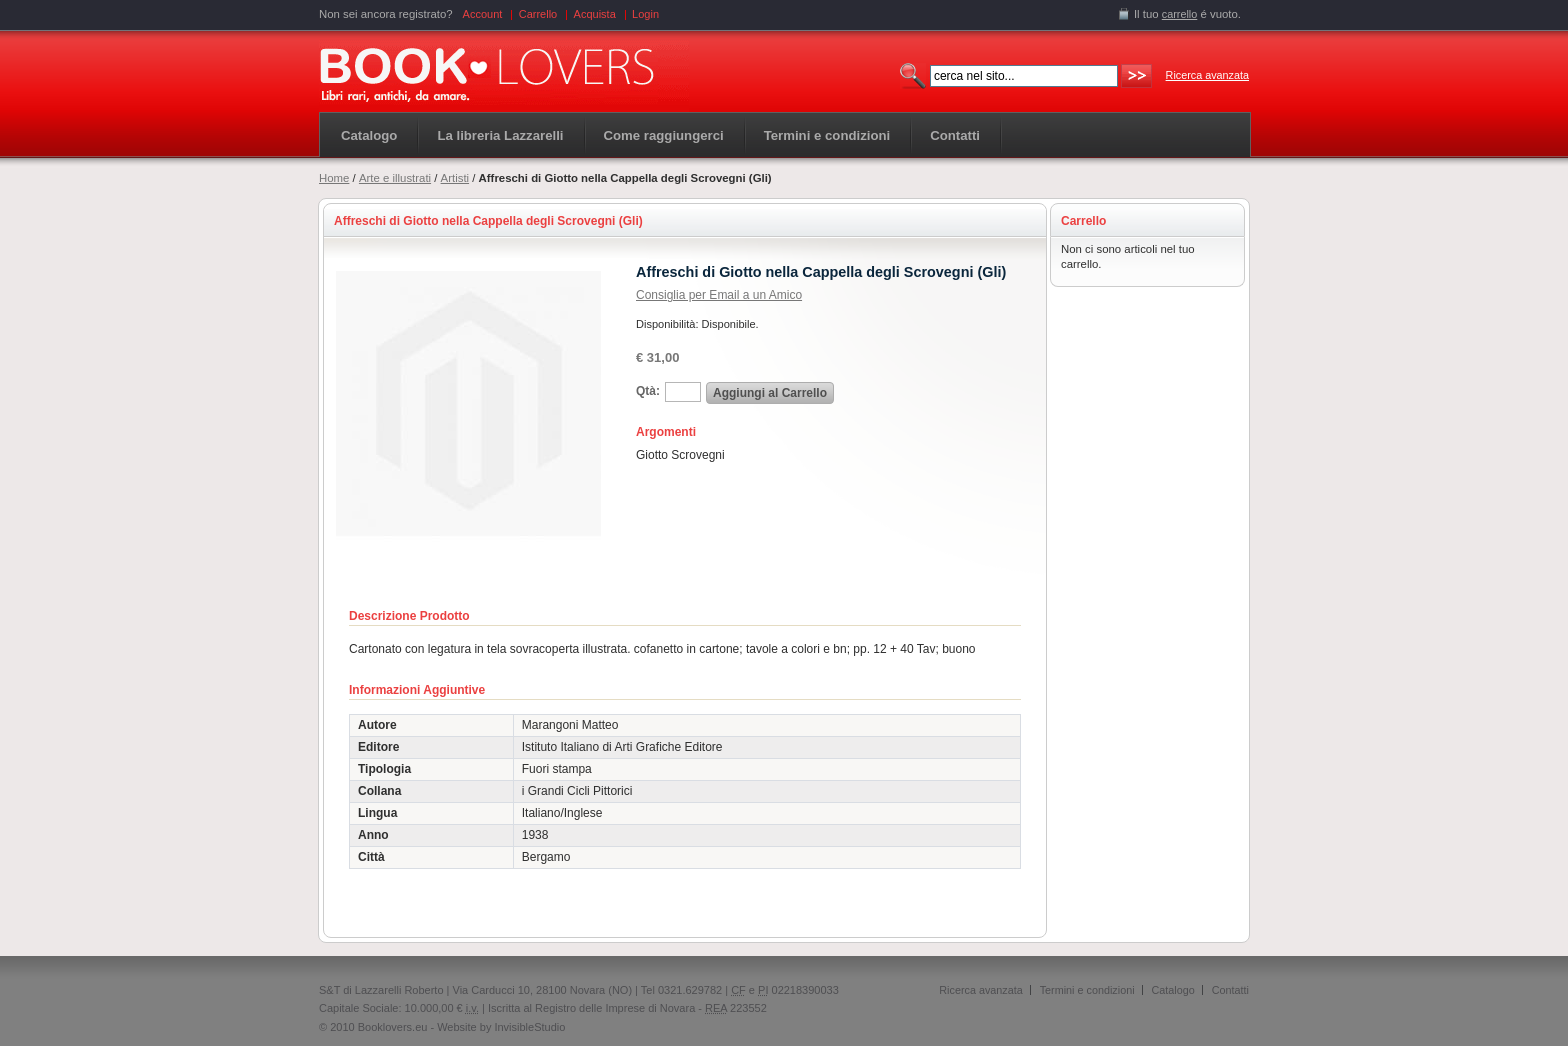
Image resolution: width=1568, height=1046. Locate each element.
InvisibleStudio (529, 1027)
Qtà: (648, 391)
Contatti (1230, 990)
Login (645, 14)
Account (483, 14)
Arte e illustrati (395, 178)
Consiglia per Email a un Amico (719, 295)
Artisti (455, 178)
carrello (1180, 14)
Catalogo (369, 135)
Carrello (538, 14)
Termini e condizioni (1087, 990)
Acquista (595, 14)
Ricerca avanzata (1207, 75)
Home (334, 178)
